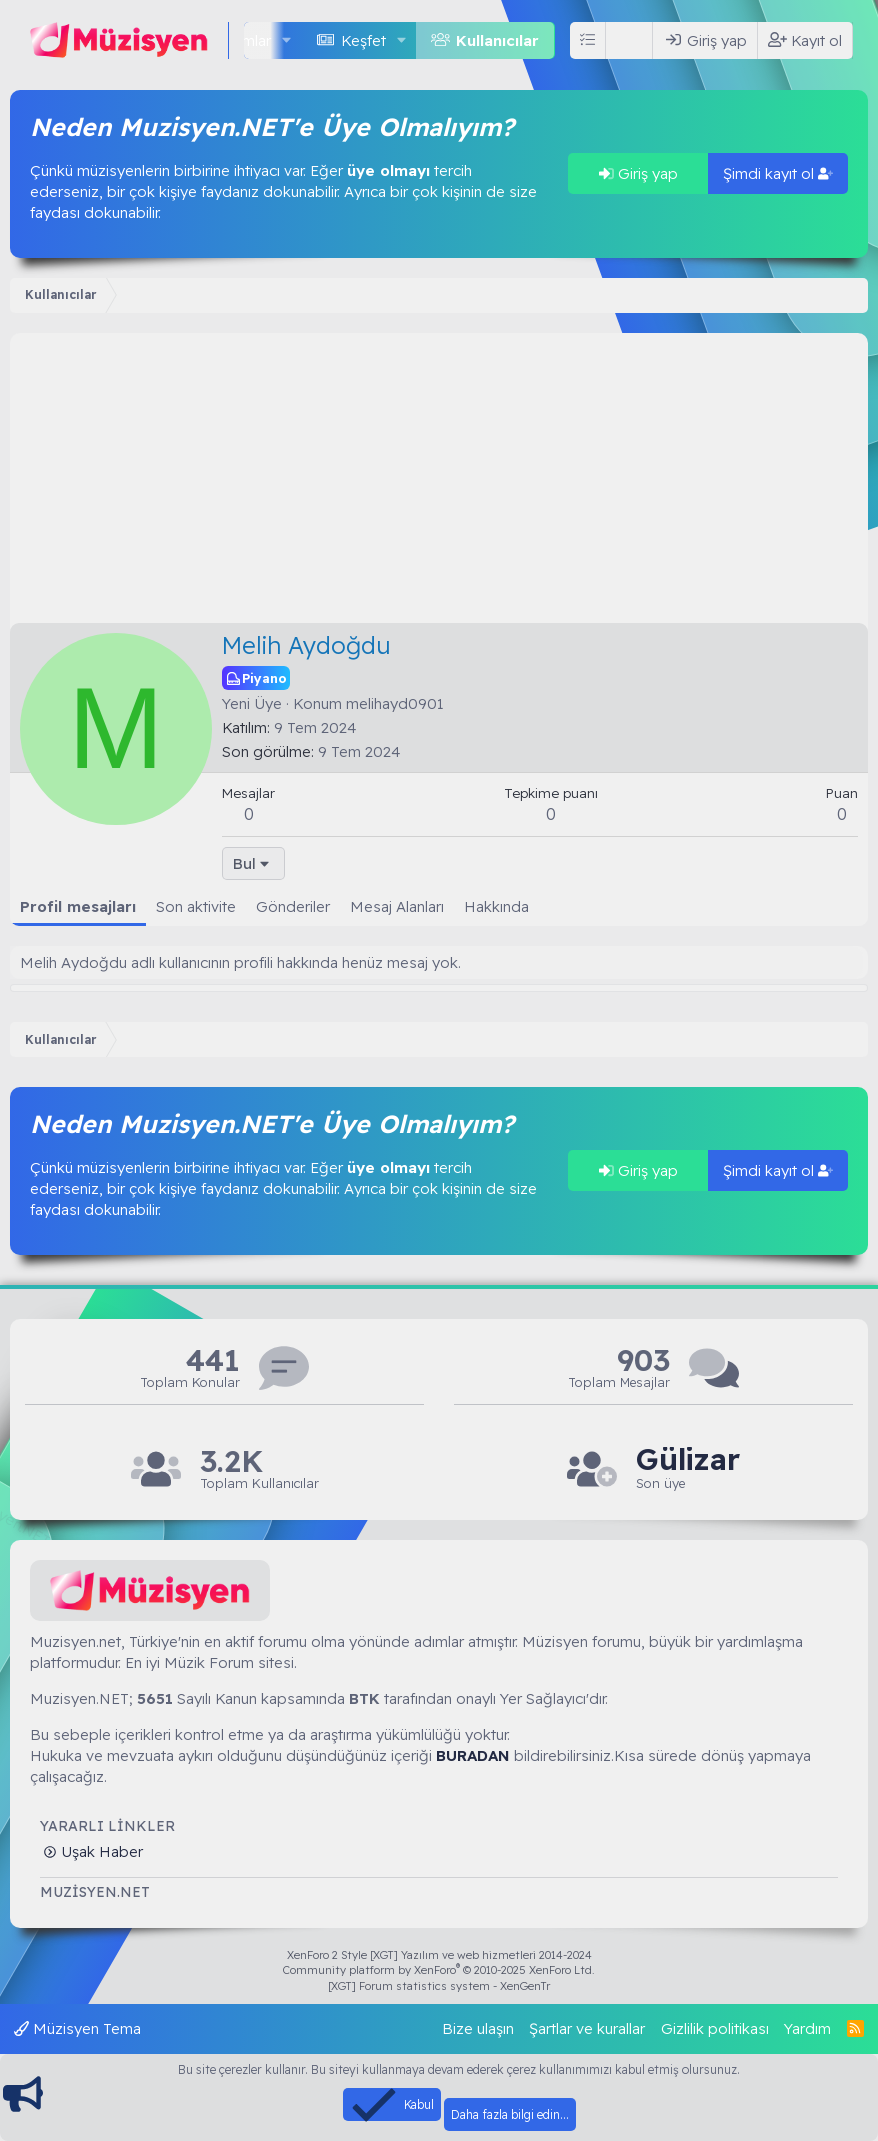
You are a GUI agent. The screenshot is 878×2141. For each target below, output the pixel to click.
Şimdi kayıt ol (778, 173)
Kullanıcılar (497, 40)
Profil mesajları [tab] (78, 906)
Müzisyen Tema (77, 2028)
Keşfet (363, 40)
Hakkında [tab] (496, 906)
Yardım (807, 2028)
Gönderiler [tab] (293, 906)
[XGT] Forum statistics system (439, 1986)
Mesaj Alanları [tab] (397, 906)
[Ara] (633, 40)
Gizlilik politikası (715, 2028)
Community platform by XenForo (439, 1970)
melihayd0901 (395, 703)
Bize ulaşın (478, 2028)
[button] (287, 40)
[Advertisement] (439, 473)
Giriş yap (638, 173)
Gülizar (688, 1459)
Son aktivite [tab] (196, 906)
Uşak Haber (100, 1851)
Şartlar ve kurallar (587, 2028)
